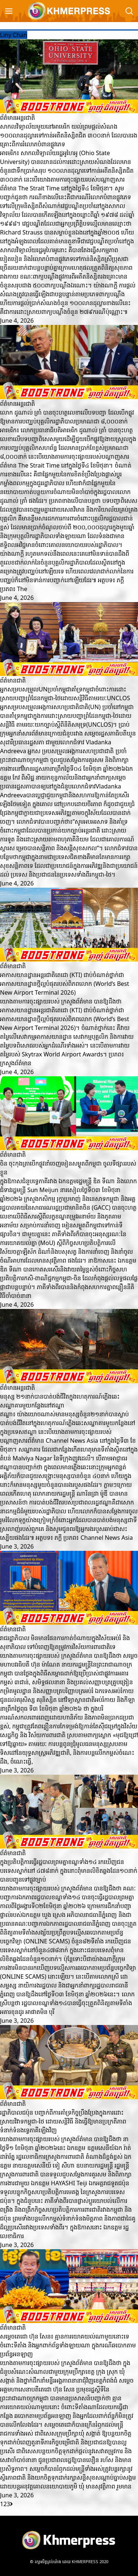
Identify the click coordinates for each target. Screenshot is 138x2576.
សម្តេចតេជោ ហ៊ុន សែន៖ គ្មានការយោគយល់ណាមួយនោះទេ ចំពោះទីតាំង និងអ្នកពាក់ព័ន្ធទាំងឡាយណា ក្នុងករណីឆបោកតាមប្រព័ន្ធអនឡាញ (68, 2345)
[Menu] (8, 11)
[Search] (129, 11)
